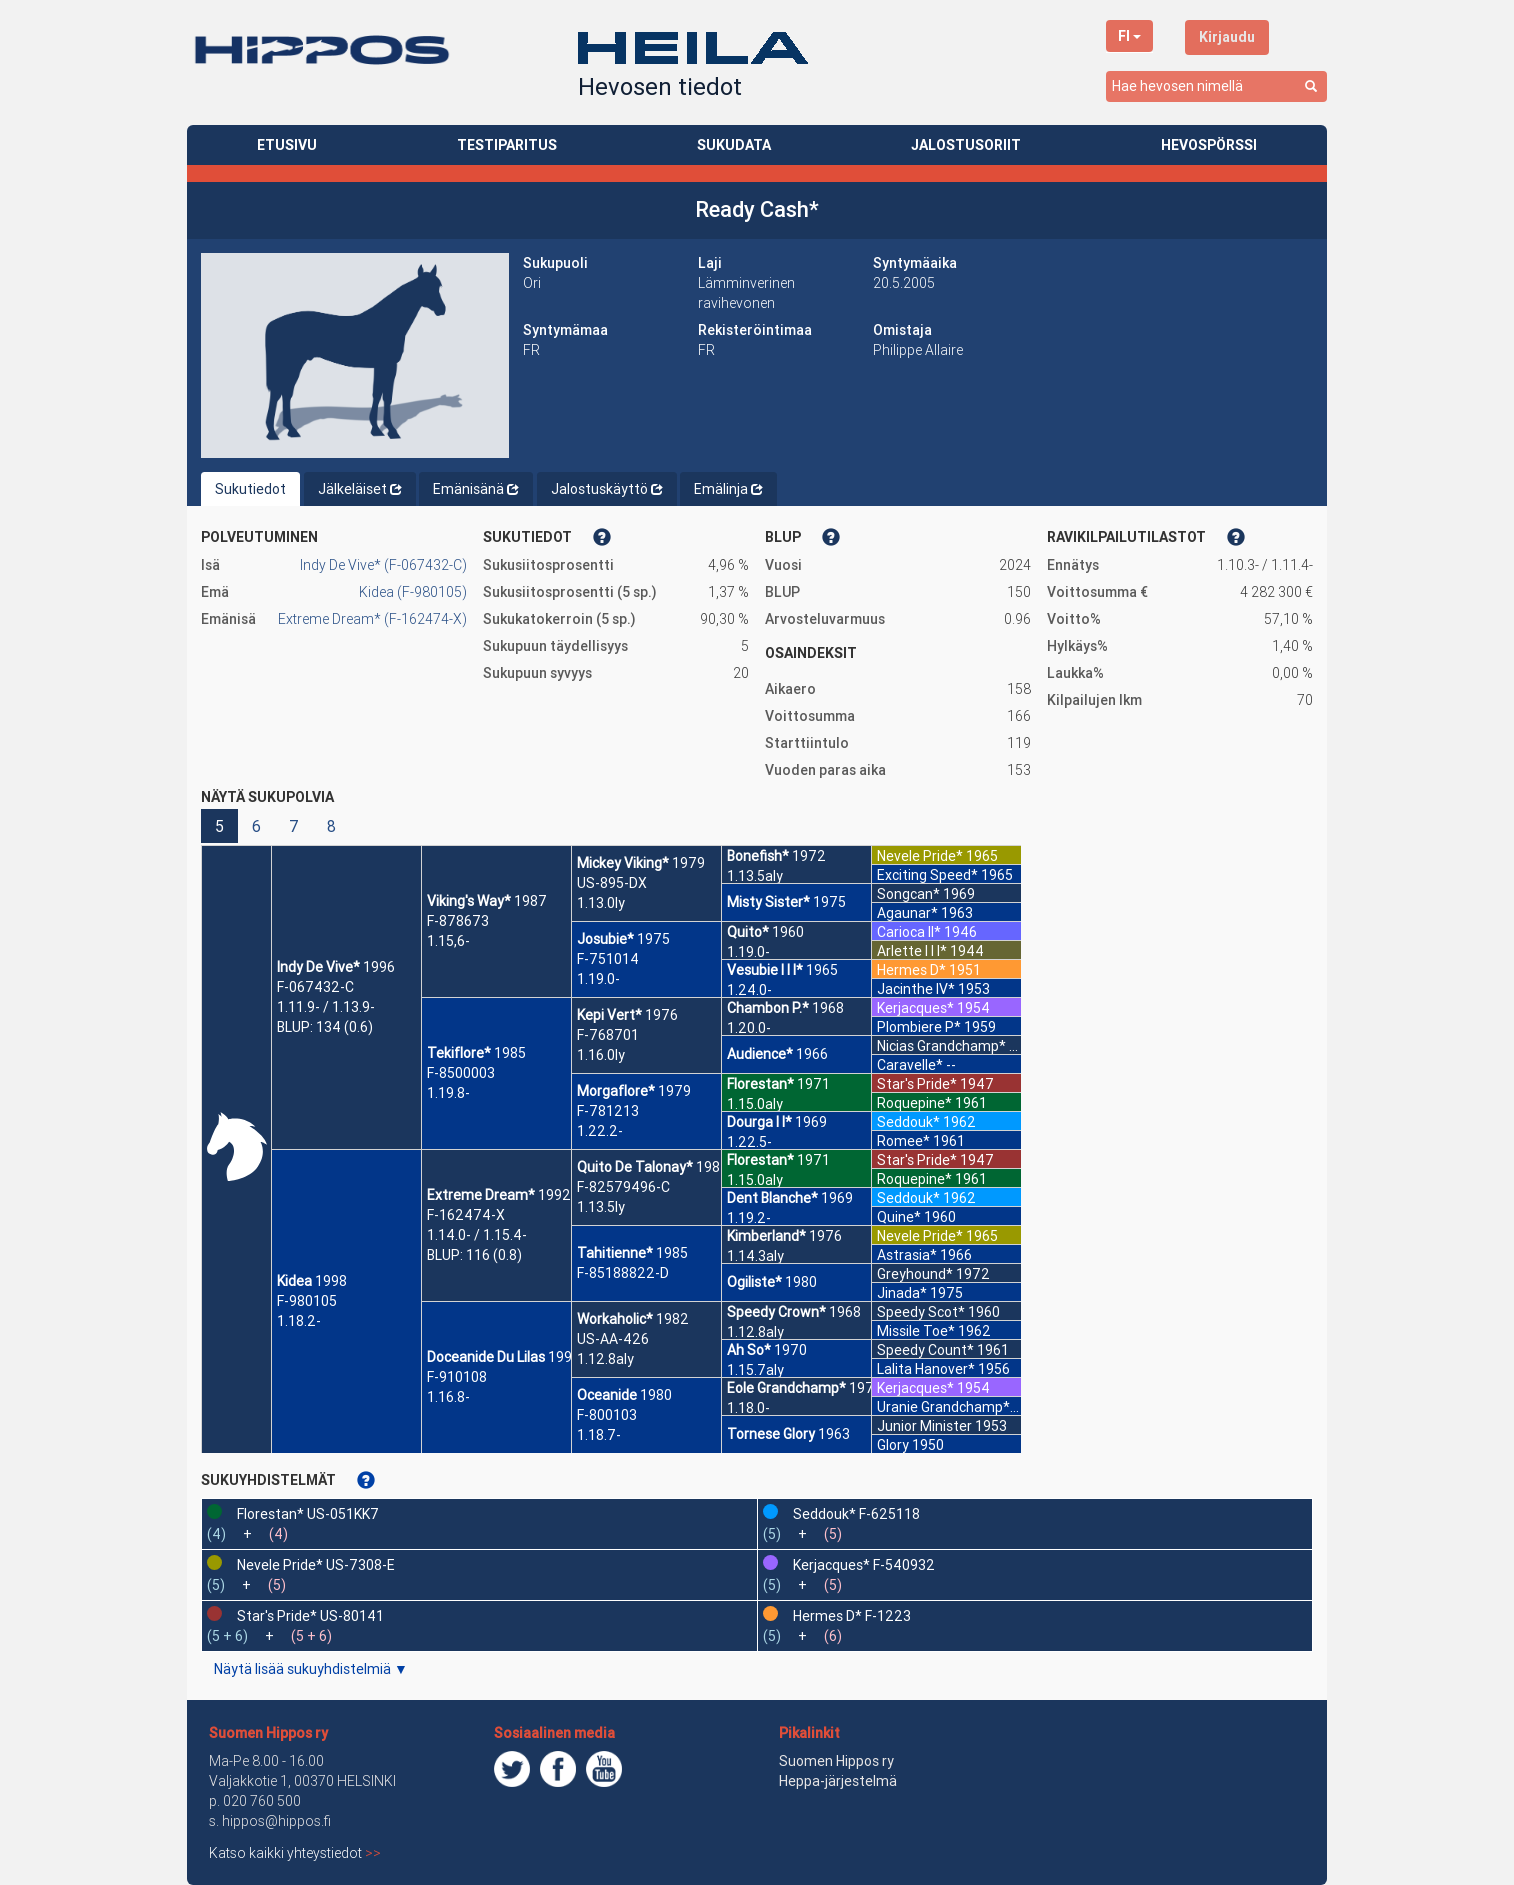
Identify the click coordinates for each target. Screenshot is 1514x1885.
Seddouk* (908, 1122)
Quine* (899, 1217)
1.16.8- (448, 1397)
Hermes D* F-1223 (852, 1616)
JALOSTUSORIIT (966, 145)
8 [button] (331, 826)
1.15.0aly (755, 1104)
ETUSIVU (287, 145)
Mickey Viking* (623, 863)
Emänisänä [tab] (476, 489)
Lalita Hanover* (926, 1369)
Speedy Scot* (921, 1312)
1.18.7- (599, 1435)
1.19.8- (448, 1093)
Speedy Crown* (776, 1312)
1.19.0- (598, 979)
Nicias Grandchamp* (941, 1046)
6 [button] (256, 826)
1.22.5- (749, 1142)
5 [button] (219, 826)
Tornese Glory (771, 1434)
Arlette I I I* (912, 951)
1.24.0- (749, 990)
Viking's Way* (469, 901)
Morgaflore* (616, 1091)
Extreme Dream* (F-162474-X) (372, 619)
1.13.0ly (601, 903)
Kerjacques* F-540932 (864, 1565)
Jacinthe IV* (916, 989)
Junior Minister (924, 1426)
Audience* (760, 1054)
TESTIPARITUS (507, 145)
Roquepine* (914, 1103)
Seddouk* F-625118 (856, 1514)
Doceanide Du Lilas (486, 1357)
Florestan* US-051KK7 (308, 1514)
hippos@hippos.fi (276, 1821)
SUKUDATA (734, 145)
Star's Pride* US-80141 (310, 1616)
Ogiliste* (754, 1282)
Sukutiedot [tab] (250, 489)
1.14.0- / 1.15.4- (477, 1235)
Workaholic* (615, 1319)
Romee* (903, 1141)
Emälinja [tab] (728, 489)
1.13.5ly (601, 1207)
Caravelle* (910, 1065)
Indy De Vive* (318, 967)
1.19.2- (749, 1218)
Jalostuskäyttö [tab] (607, 489)
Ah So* (749, 1350)
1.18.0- (748, 1408)
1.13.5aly (755, 876)
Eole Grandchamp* (786, 1388)
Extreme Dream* (481, 1195)
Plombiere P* (919, 1027)
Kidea (294, 1281)
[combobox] (1216, 86)
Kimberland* (766, 1236)
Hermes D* (911, 970)
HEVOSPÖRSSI (1209, 145)
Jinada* (902, 1293)
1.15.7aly (755, 1370)
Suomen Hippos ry (268, 1733)
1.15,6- (448, 941)
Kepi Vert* (609, 1015)
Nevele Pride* (920, 856)
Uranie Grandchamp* (943, 1407)
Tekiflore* (459, 1053)
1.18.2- (299, 1321)
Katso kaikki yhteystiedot (295, 1853)
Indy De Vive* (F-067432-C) (383, 565)
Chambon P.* (768, 1008)
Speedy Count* (925, 1350)
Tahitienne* (615, 1253)
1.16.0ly (601, 1055)
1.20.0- (749, 1028)
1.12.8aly (605, 1359)
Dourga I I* (759, 1122)
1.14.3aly (755, 1256)
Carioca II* (909, 932)
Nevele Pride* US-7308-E (316, 1565)
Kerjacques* (915, 1008)
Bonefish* (758, 856)
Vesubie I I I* (765, 970)
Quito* (748, 932)
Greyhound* (915, 1274)
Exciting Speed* (927, 875)
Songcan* (908, 894)
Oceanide (607, 1395)
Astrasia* (907, 1255)
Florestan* (760, 1084)
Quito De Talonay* (635, 1167)
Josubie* (605, 939)
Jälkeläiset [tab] (360, 489)
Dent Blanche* (772, 1198)
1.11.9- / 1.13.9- (326, 1007)
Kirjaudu (1227, 37)
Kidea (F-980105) (413, 592)
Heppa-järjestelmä (838, 1781)
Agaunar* (907, 913)
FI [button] (1129, 36)
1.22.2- (600, 1131)
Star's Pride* (917, 1084)
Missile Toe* (916, 1331)
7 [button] (294, 826)
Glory (893, 1445)
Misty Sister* (768, 902)
